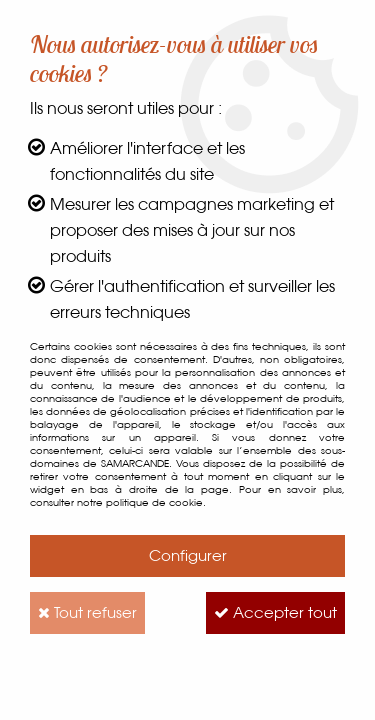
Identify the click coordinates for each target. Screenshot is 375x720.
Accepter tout (275, 612)
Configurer (188, 555)
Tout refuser (87, 612)
